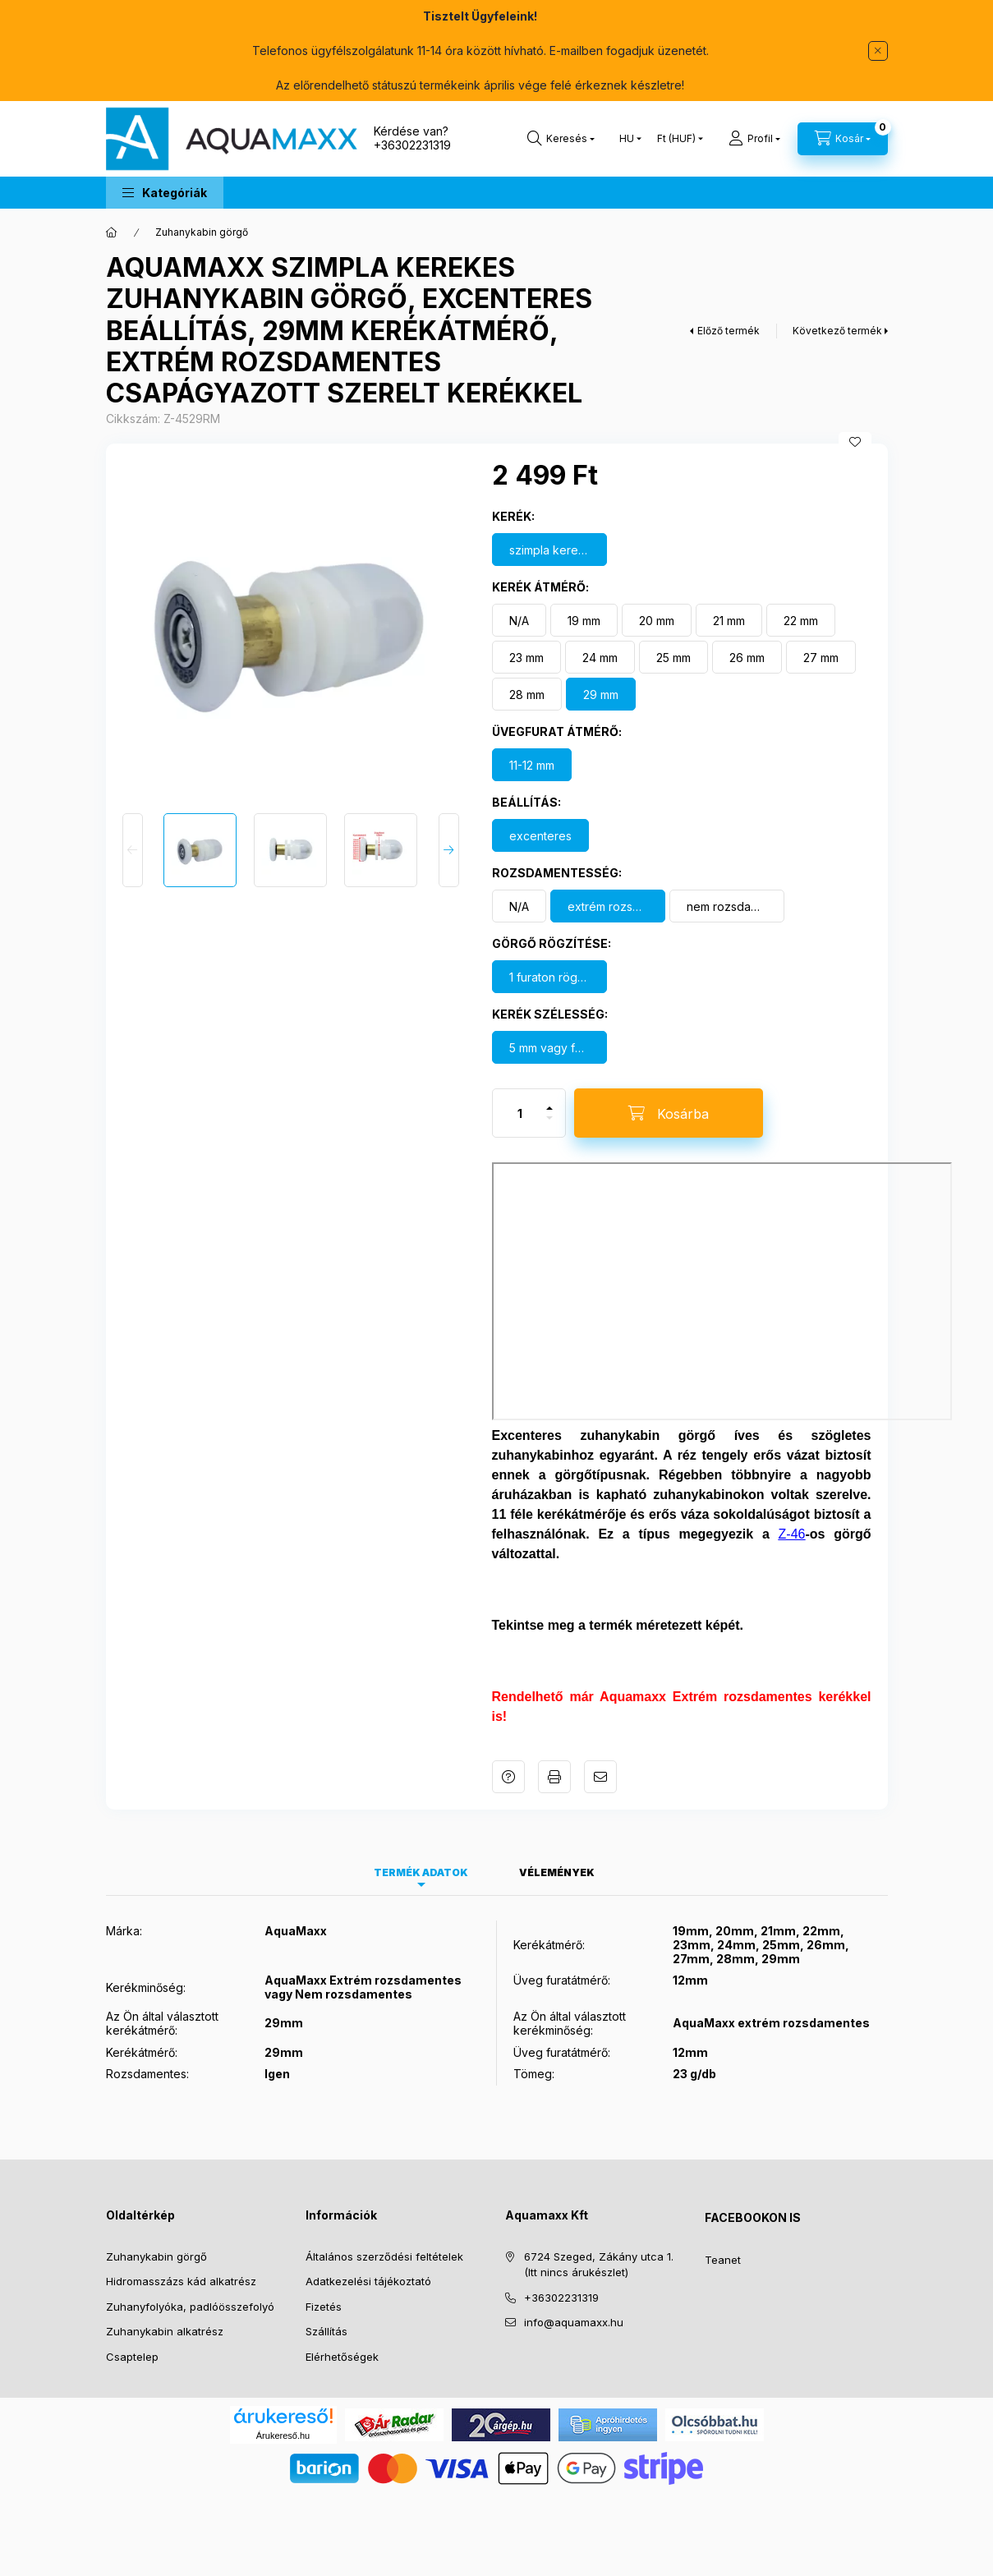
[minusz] (549, 1125)
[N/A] (519, 620)
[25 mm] (673, 657)
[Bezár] (878, 51)
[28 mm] (527, 694)
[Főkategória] (111, 232)
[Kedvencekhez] (855, 442)
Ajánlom (600, 1776)
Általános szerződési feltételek (384, 2256)
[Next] (449, 850)
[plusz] (549, 1101)
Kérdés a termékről (508, 1776)
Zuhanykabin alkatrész (164, 2331)
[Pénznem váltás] (676, 139)
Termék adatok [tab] (421, 1872)
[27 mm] (821, 657)
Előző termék (728, 330)
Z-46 (792, 1534)
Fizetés (324, 2306)
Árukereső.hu (283, 2435)
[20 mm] (657, 620)
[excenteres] (540, 835)
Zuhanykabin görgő (201, 232)
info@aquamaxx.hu (573, 2322)
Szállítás (326, 2331)
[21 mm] (729, 620)
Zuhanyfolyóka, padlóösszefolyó (190, 2306)
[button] (164, 193)
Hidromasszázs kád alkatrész (181, 2281)
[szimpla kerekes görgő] (549, 549)
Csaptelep (132, 2356)
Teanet (723, 2259)
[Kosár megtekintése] (843, 138)
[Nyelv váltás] (626, 139)
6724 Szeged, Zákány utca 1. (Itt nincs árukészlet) (598, 2264)
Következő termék (837, 330)
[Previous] (132, 850)
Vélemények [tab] (557, 1872)
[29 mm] (601, 694)
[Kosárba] (668, 1113)
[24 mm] (600, 657)
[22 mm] (800, 620)
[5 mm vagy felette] (549, 1047)
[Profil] (754, 138)
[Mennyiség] (520, 1113)
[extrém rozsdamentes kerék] (607, 906)
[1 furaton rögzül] (549, 976)
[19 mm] (584, 620)
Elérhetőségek (342, 2356)
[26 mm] (747, 657)
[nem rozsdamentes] (726, 906)
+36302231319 (412, 145)
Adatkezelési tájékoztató (368, 2281)
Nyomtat (554, 1776)
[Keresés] (561, 138)
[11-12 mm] (532, 764)
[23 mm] (526, 657)
